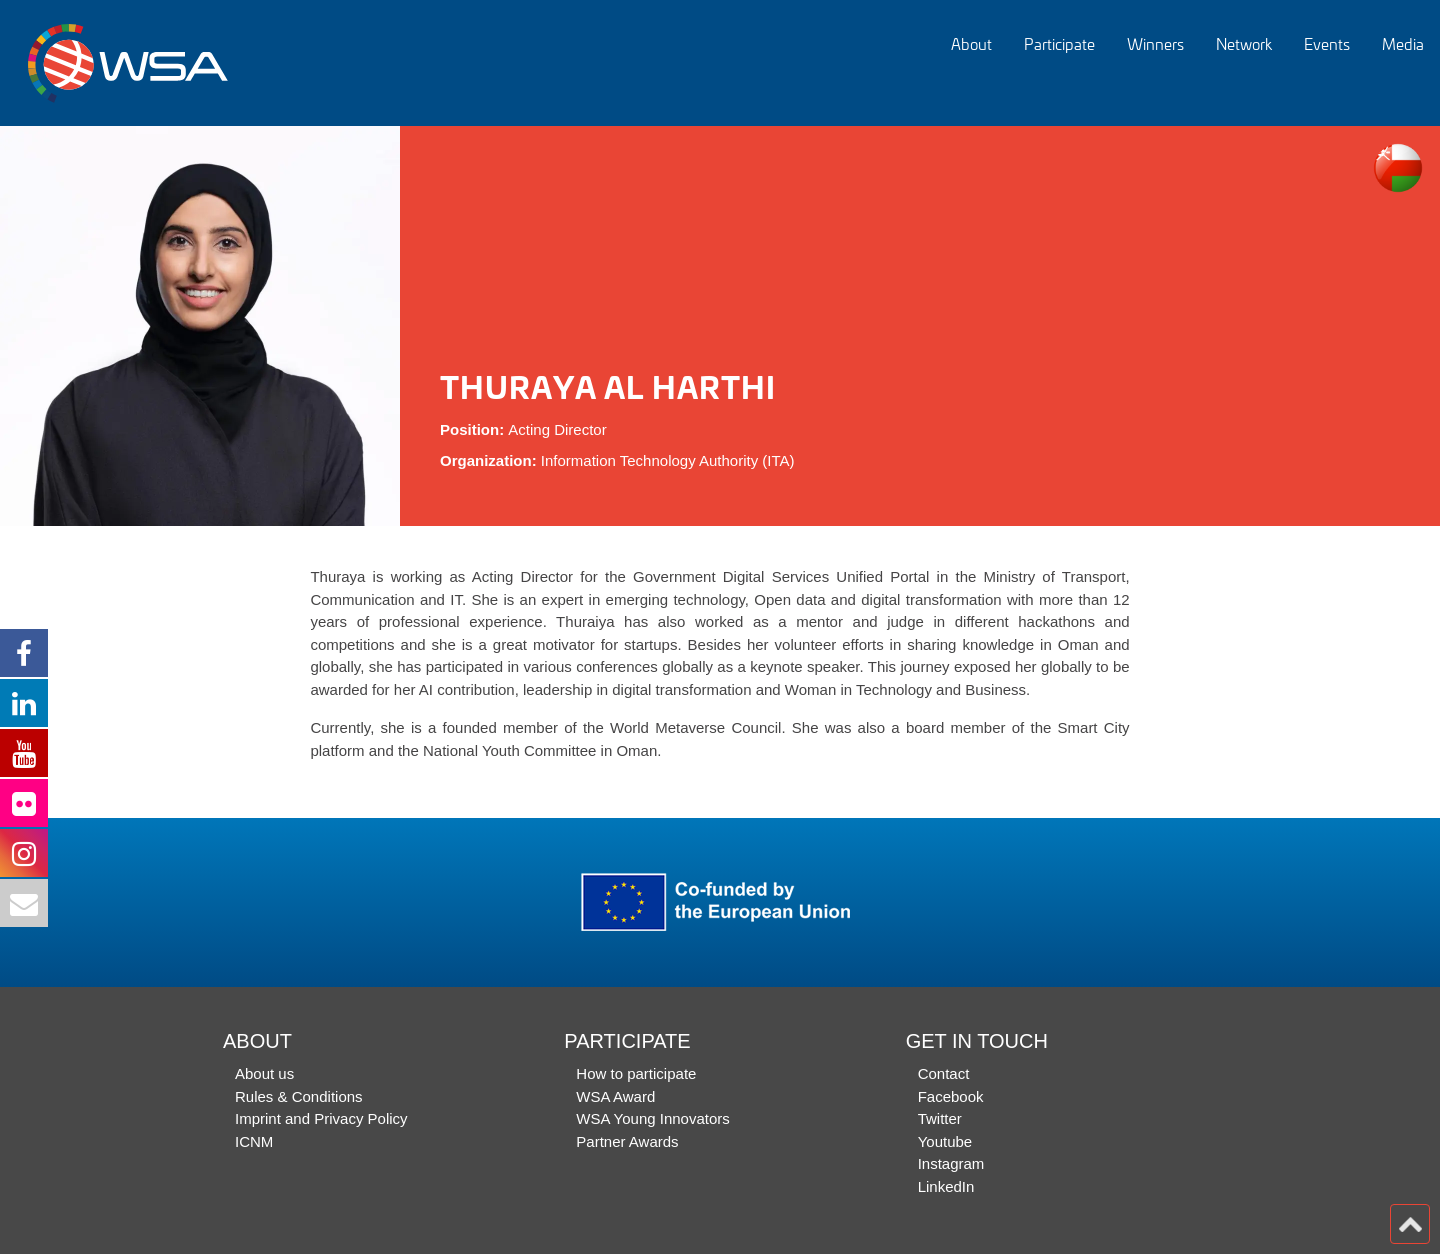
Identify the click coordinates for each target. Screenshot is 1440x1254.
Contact (944, 1073)
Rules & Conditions (299, 1096)
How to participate (636, 1073)
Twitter (940, 1118)
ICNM (254, 1141)
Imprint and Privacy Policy (321, 1118)
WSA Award (615, 1096)
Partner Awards (627, 1141)
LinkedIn (946, 1186)
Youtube (945, 1141)
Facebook (951, 1096)
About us (264, 1073)
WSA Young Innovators (652, 1118)
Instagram (951, 1163)
